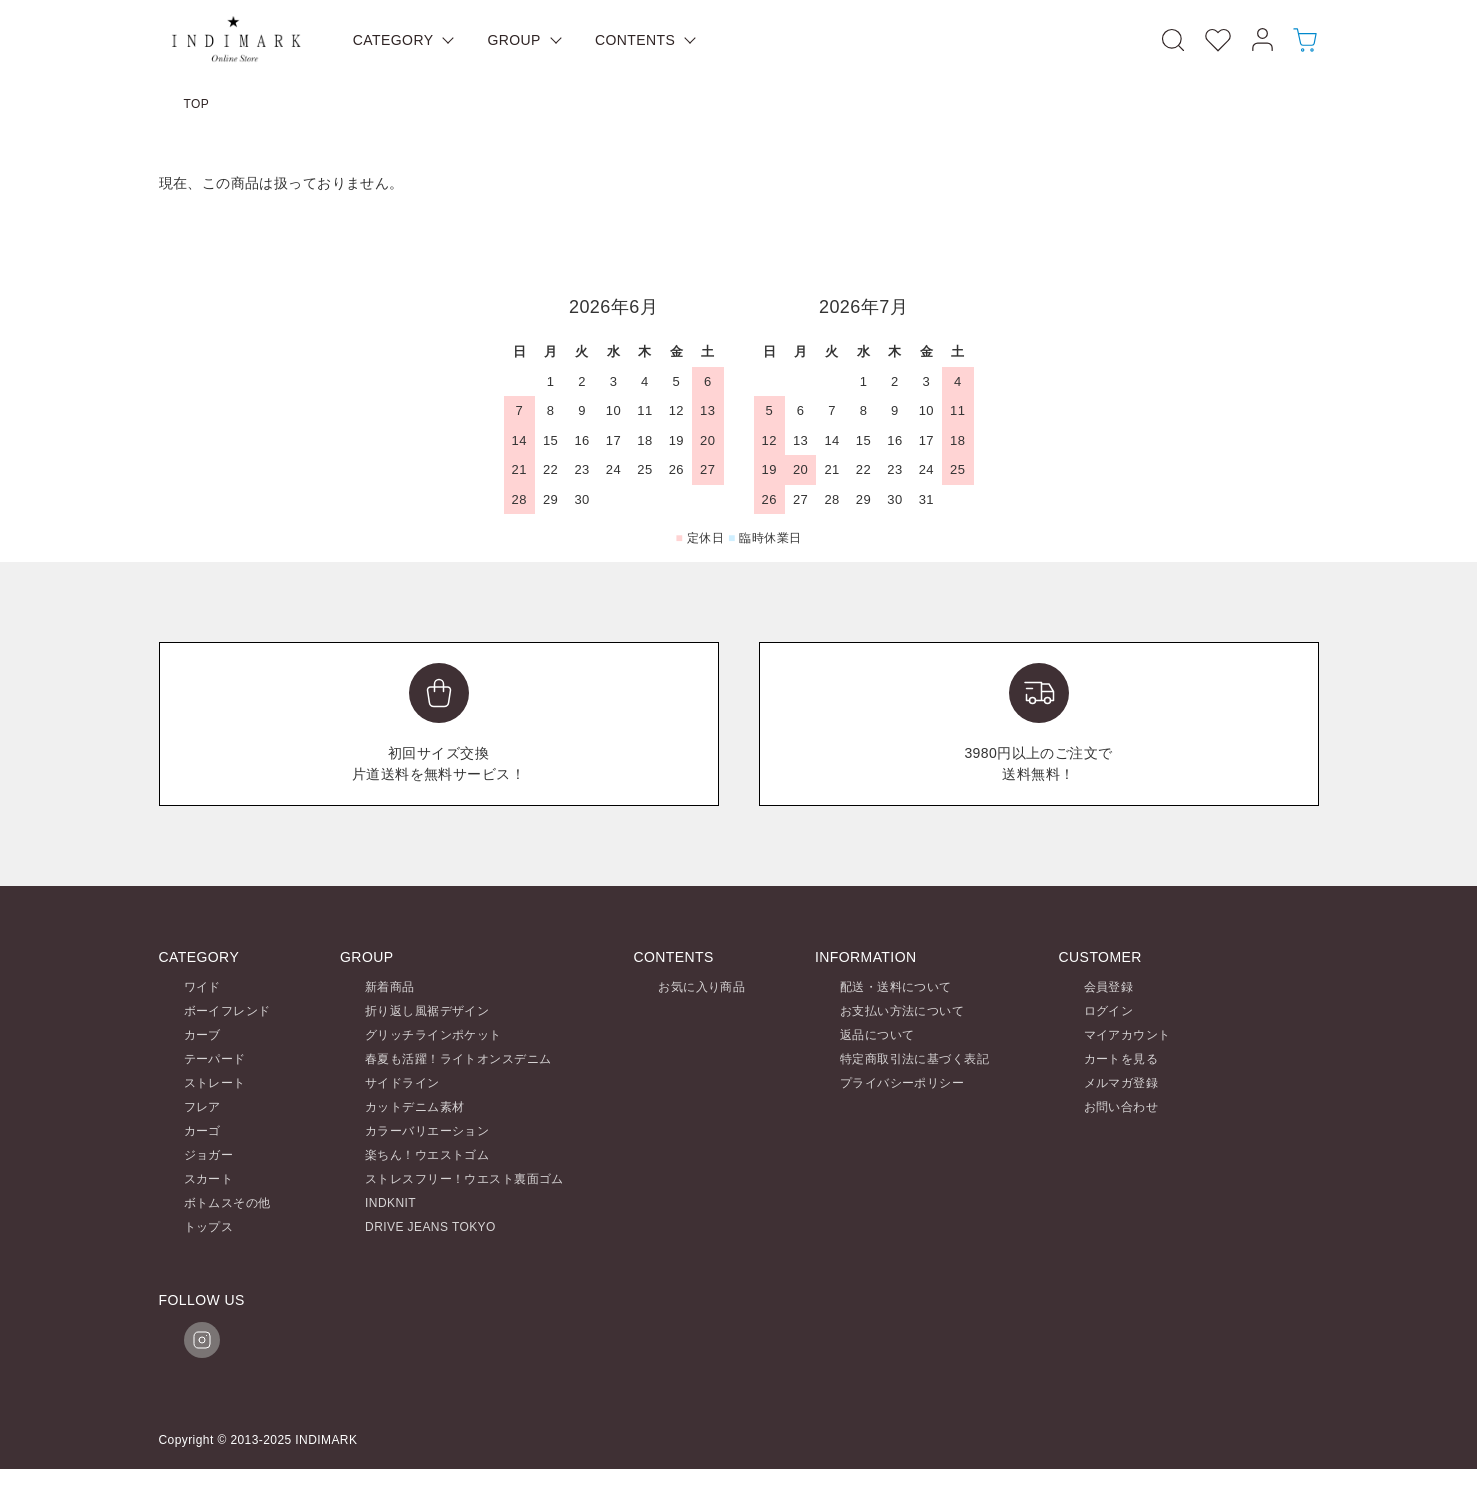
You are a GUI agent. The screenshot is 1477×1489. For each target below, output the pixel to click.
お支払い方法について (902, 1011)
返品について (877, 1035)
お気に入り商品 (701, 987)
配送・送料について (896, 987)
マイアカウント (1127, 1035)
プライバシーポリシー (902, 1083)
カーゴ (202, 1131)
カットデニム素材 (414, 1107)
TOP (197, 104)
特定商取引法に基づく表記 (914, 1059)
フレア (202, 1107)
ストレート (215, 1083)
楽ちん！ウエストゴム (427, 1155)
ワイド (202, 987)
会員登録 (1109, 987)
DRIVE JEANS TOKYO (430, 1227)
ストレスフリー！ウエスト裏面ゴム (464, 1179)
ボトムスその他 (227, 1203)
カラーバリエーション (427, 1131)
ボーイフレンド (227, 1011)
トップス (209, 1227)
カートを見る (1121, 1059)
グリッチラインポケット (433, 1035)
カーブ (202, 1035)
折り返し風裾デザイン (427, 1011)
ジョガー (209, 1155)
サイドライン (402, 1083)
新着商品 (390, 987)
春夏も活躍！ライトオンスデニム (458, 1059)
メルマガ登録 (1121, 1083)
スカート (209, 1179)
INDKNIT (390, 1203)
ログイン (1109, 1011)
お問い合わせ (1121, 1107)
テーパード (215, 1059)
